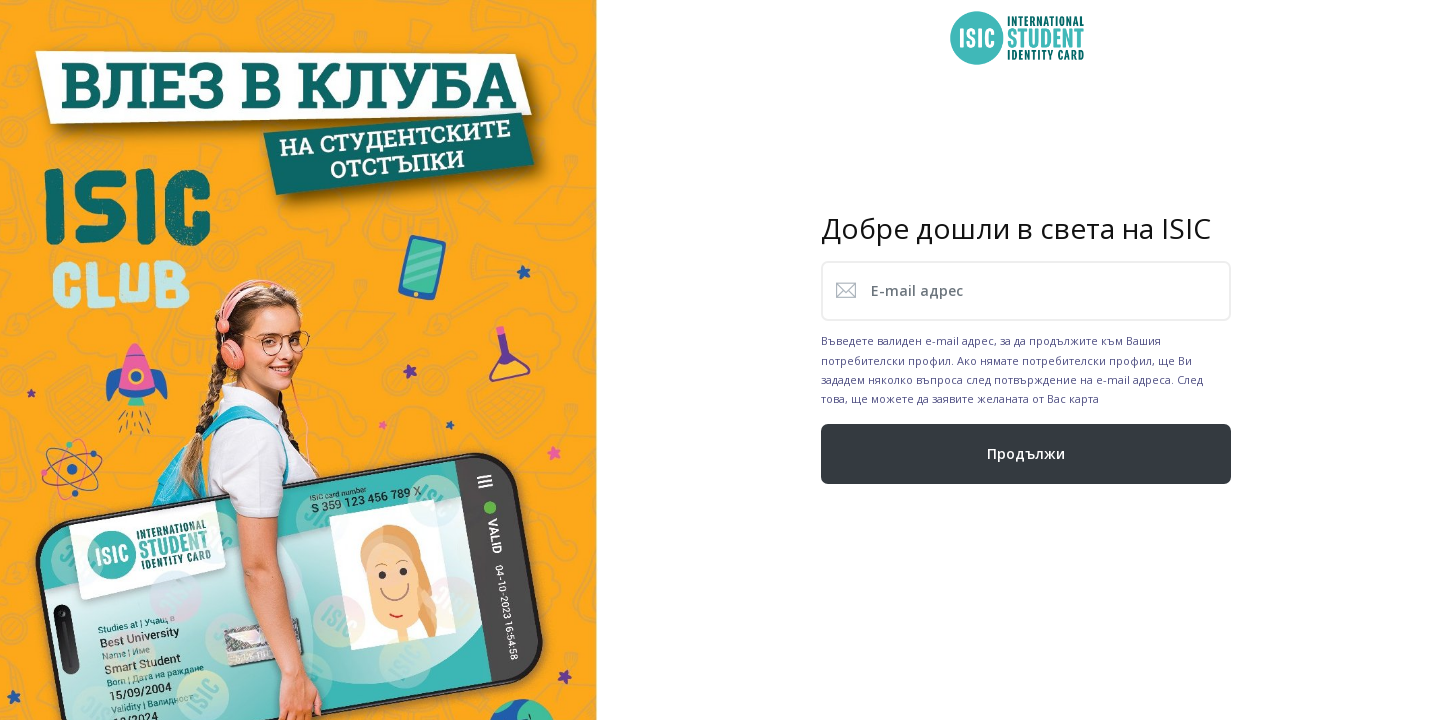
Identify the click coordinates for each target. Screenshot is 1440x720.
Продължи (1026, 453)
